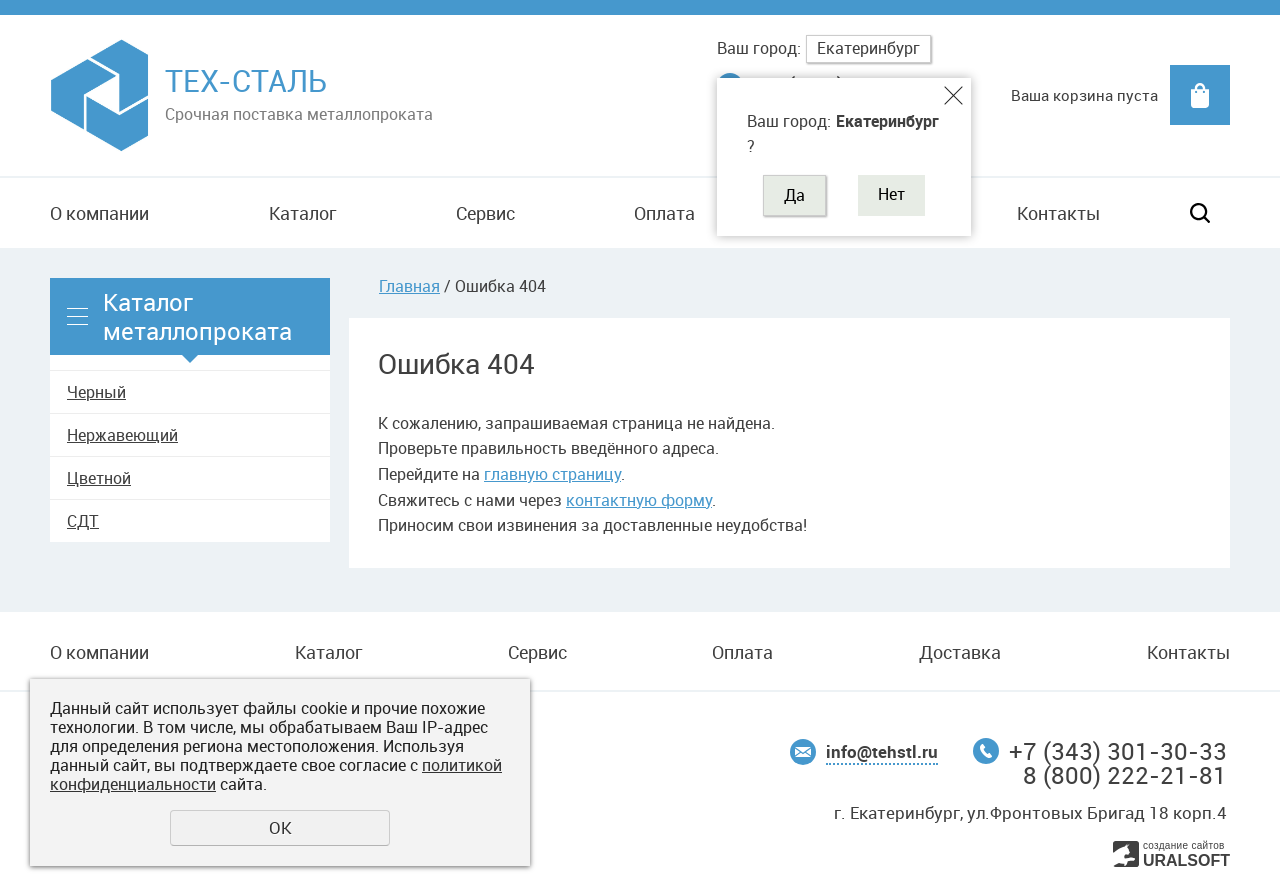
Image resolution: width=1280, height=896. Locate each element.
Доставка (960, 652)
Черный (96, 392)
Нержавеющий (122, 435)
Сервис (485, 213)
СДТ (83, 521)
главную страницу (552, 474)
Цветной (99, 478)
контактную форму (639, 500)
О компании (99, 213)
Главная (409, 286)
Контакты (1058, 213)
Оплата (664, 213)
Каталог (302, 213)
